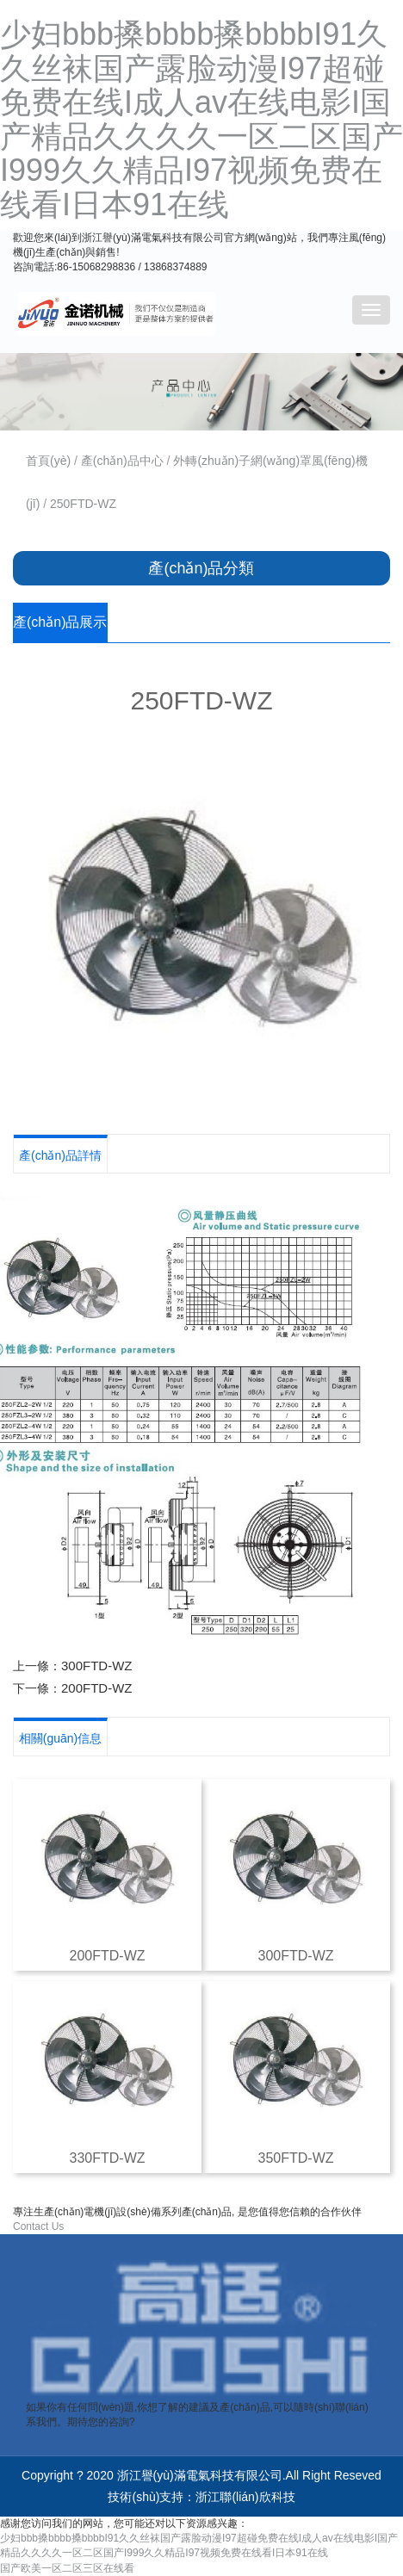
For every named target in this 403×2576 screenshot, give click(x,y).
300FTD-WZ (97, 1665)
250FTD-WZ (83, 504)
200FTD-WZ (97, 1688)
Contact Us (38, 2226)
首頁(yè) (48, 461)
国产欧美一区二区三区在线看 (67, 2568)
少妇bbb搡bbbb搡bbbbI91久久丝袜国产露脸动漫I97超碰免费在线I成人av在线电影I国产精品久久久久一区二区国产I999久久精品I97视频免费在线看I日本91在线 (201, 119)
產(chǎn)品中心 (122, 461)
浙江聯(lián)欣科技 (244, 2497)
